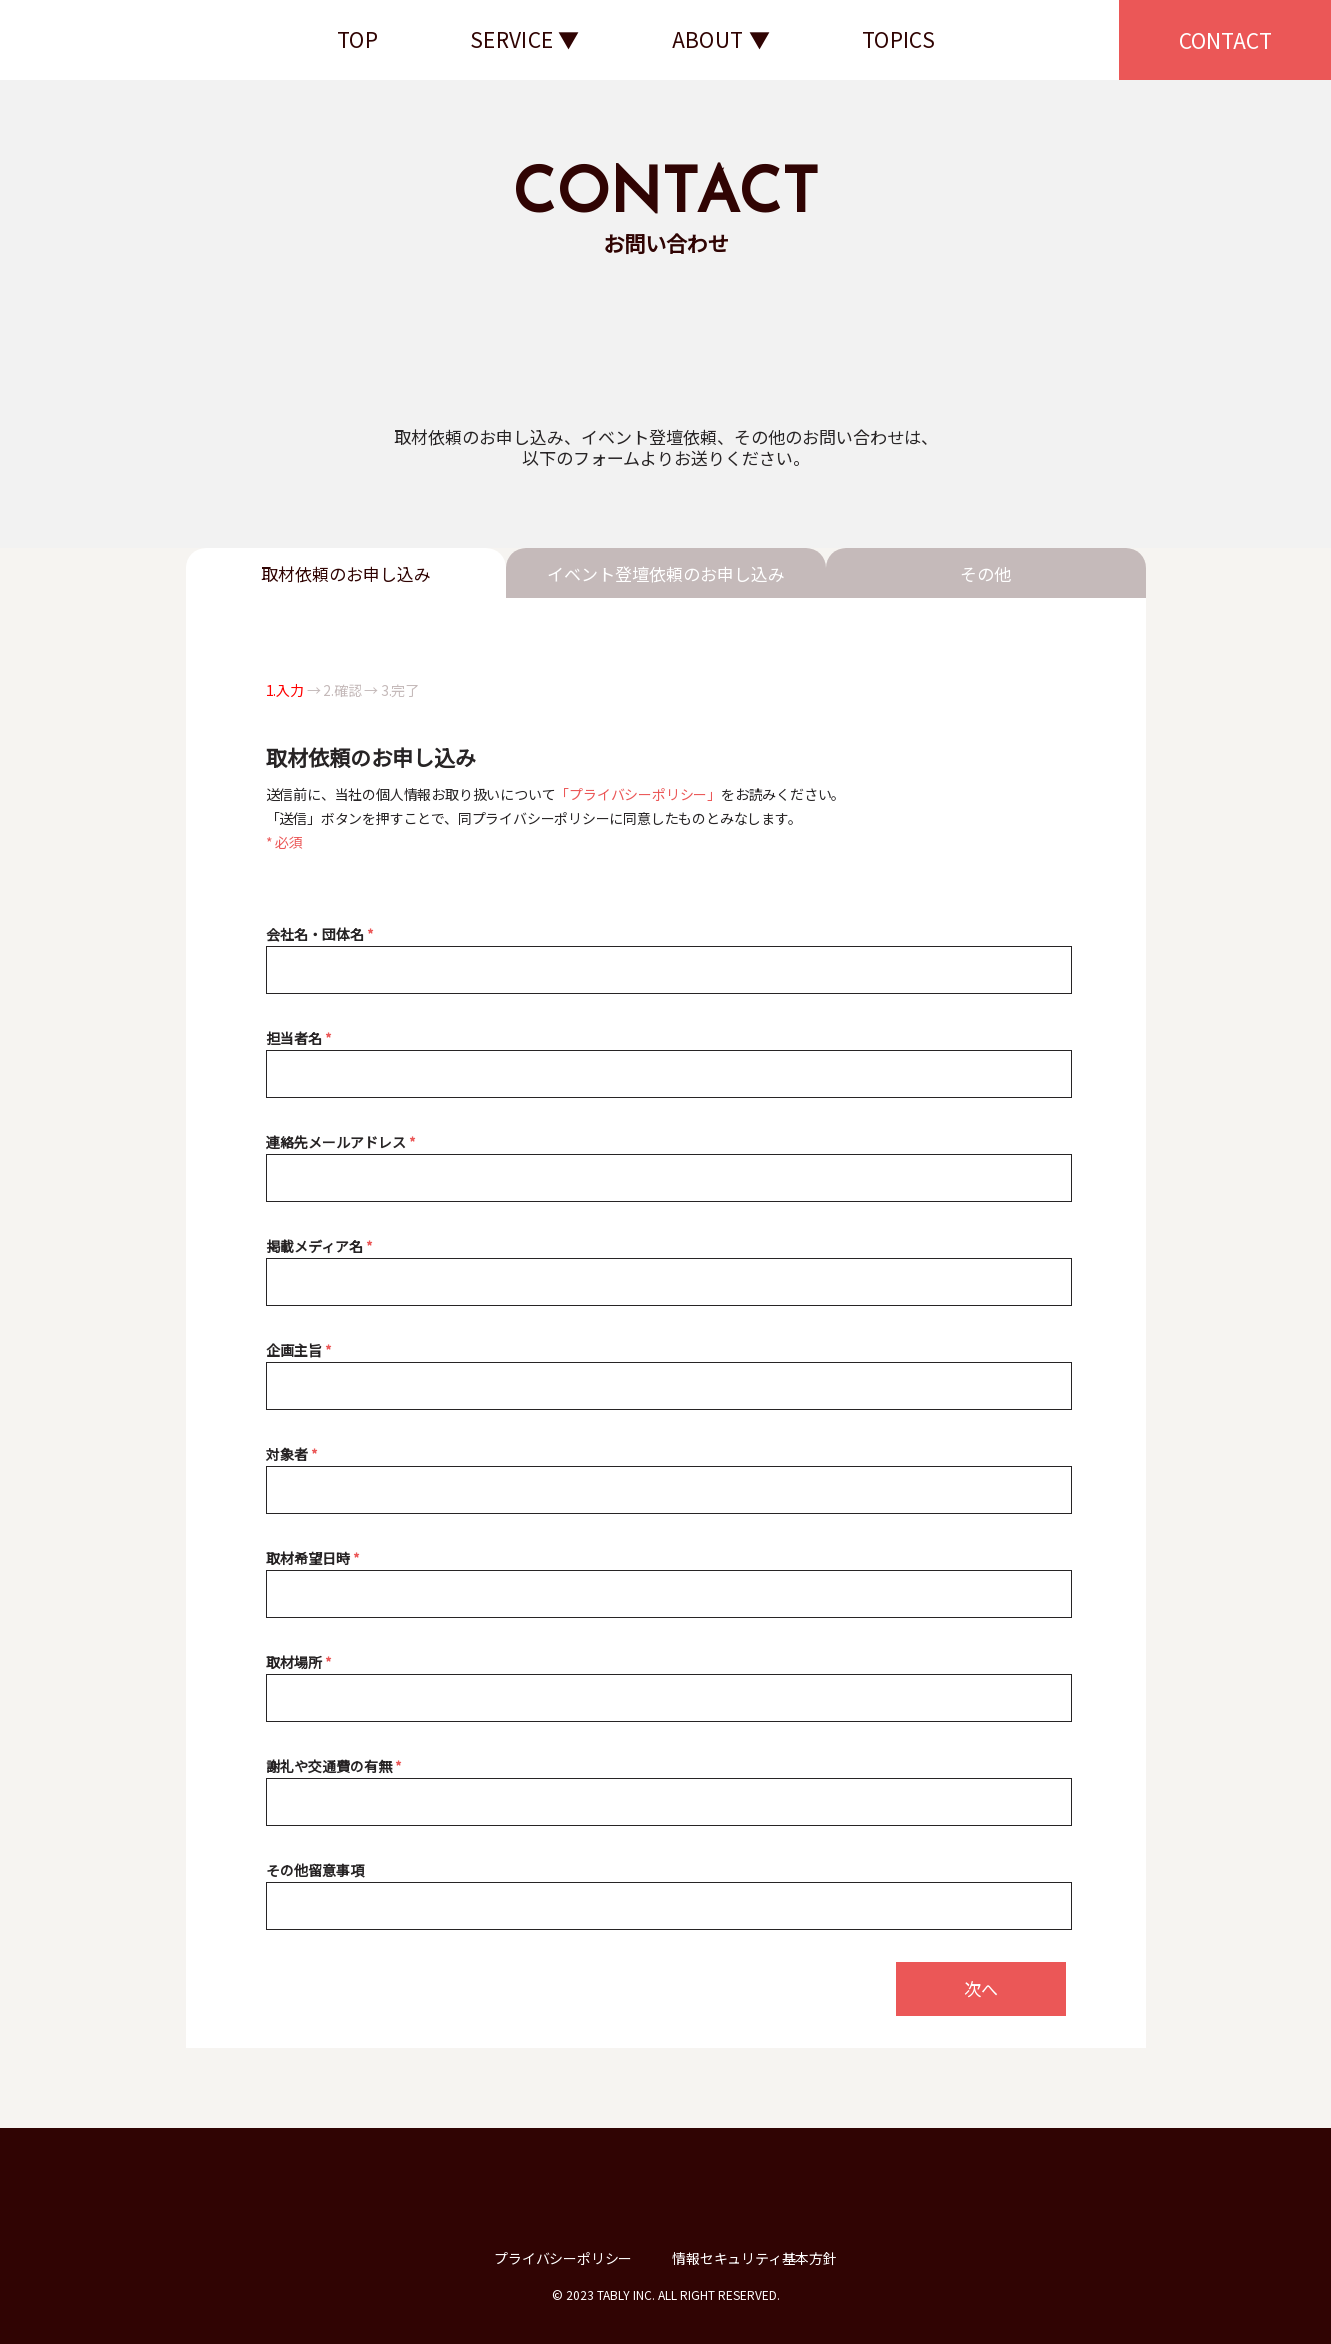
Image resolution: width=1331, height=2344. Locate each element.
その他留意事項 (315, 1870)
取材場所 (299, 1662)
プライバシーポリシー (563, 2258)
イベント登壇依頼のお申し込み (666, 573)
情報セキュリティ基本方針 (754, 2258)
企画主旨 (299, 1350)
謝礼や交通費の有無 (334, 1766)
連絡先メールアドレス (341, 1142)
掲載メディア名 (319, 1246)
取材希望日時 (313, 1558)
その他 (985, 573)
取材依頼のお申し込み (346, 573)
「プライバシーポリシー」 (638, 794)
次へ (981, 1988)
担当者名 (299, 1038)
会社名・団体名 (320, 934)
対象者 (292, 1454)
